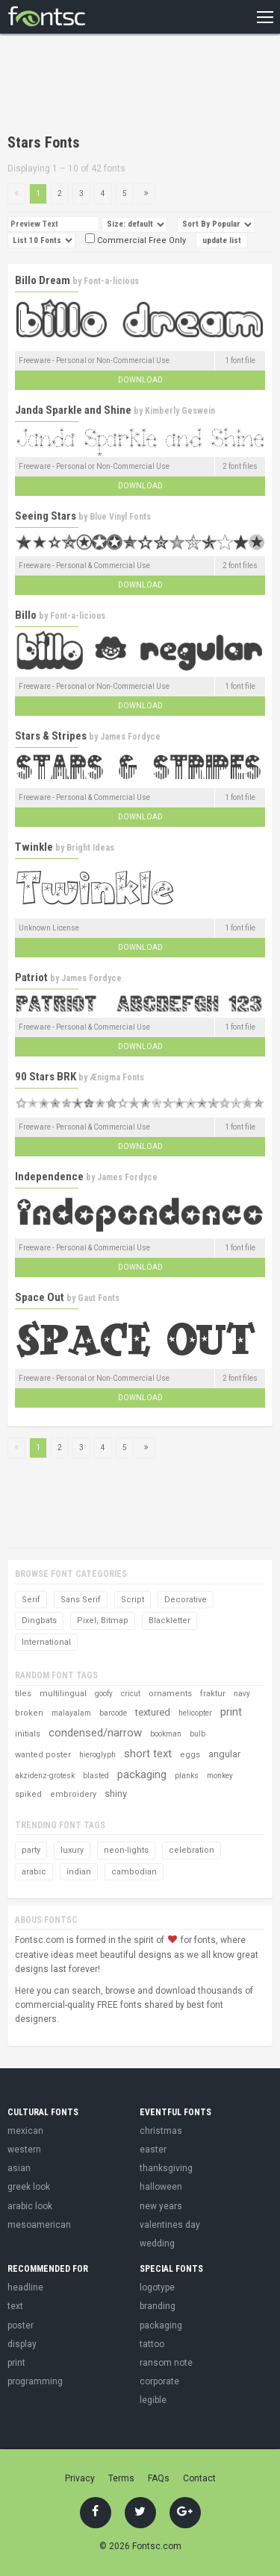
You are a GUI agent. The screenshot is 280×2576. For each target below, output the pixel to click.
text (15, 2306)
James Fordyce (130, 736)
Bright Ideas (90, 848)
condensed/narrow (95, 1732)
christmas (161, 2131)
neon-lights (126, 1850)
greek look (28, 2187)
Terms (121, 2478)
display (22, 2344)
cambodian (134, 1872)
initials (27, 1734)
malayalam (71, 1713)
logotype (157, 2287)
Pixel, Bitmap (102, 1620)
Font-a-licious (111, 281)
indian (78, 1872)
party (31, 1850)
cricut (130, 1693)
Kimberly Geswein (180, 411)
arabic (34, 1872)
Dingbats (39, 1620)
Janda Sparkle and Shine (73, 410)
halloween (161, 2187)
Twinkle (34, 847)
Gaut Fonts (98, 1298)
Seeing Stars (45, 516)
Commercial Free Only (135, 240)
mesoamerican (39, 2225)
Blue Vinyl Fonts (120, 516)
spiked (28, 1794)
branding (157, 2306)
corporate (159, 2381)
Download (140, 380)
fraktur (212, 1693)
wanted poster (43, 1755)
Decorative (185, 1600)
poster (20, 2325)
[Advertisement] (126, 85)
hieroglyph (97, 1755)
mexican (25, 2131)
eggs (190, 1755)
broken (29, 1713)
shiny (116, 1793)
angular (224, 1754)
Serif (31, 1600)
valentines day (170, 2225)
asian (19, 2168)
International (46, 1642)
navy (242, 1693)
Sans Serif (80, 1600)
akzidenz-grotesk (45, 1776)
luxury (72, 1850)
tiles (23, 1693)
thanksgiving (166, 2168)
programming (35, 2381)
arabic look (29, 2206)
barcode (113, 1713)
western (24, 2149)
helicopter (195, 1713)
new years (161, 2206)
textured (152, 1712)
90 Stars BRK (45, 1076)
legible (153, 2400)
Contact (199, 2478)
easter (153, 2149)
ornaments (170, 1693)
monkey (220, 1776)
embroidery (73, 1794)
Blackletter (169, 1620)
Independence (49, 1176)
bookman (165, 1734)
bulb (197, 1734)
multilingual (63, 1693)
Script (132, 1600)
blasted (96, 1776)
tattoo (152, 2344)
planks (187, 1776)
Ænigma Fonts (117, 1077)
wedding (157, 2243)
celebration (191, 1850)
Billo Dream (42, 280)
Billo (26, 615)
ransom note (166, 2363)
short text (148, 1753)
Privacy (80, 2478)
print (231, 1712)
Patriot (31, 977)
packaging (142, 1774)
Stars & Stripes (51, 736)
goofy (104, 1693)
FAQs (158, 2478)
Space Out (39, 1297)
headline (25, 2287)
